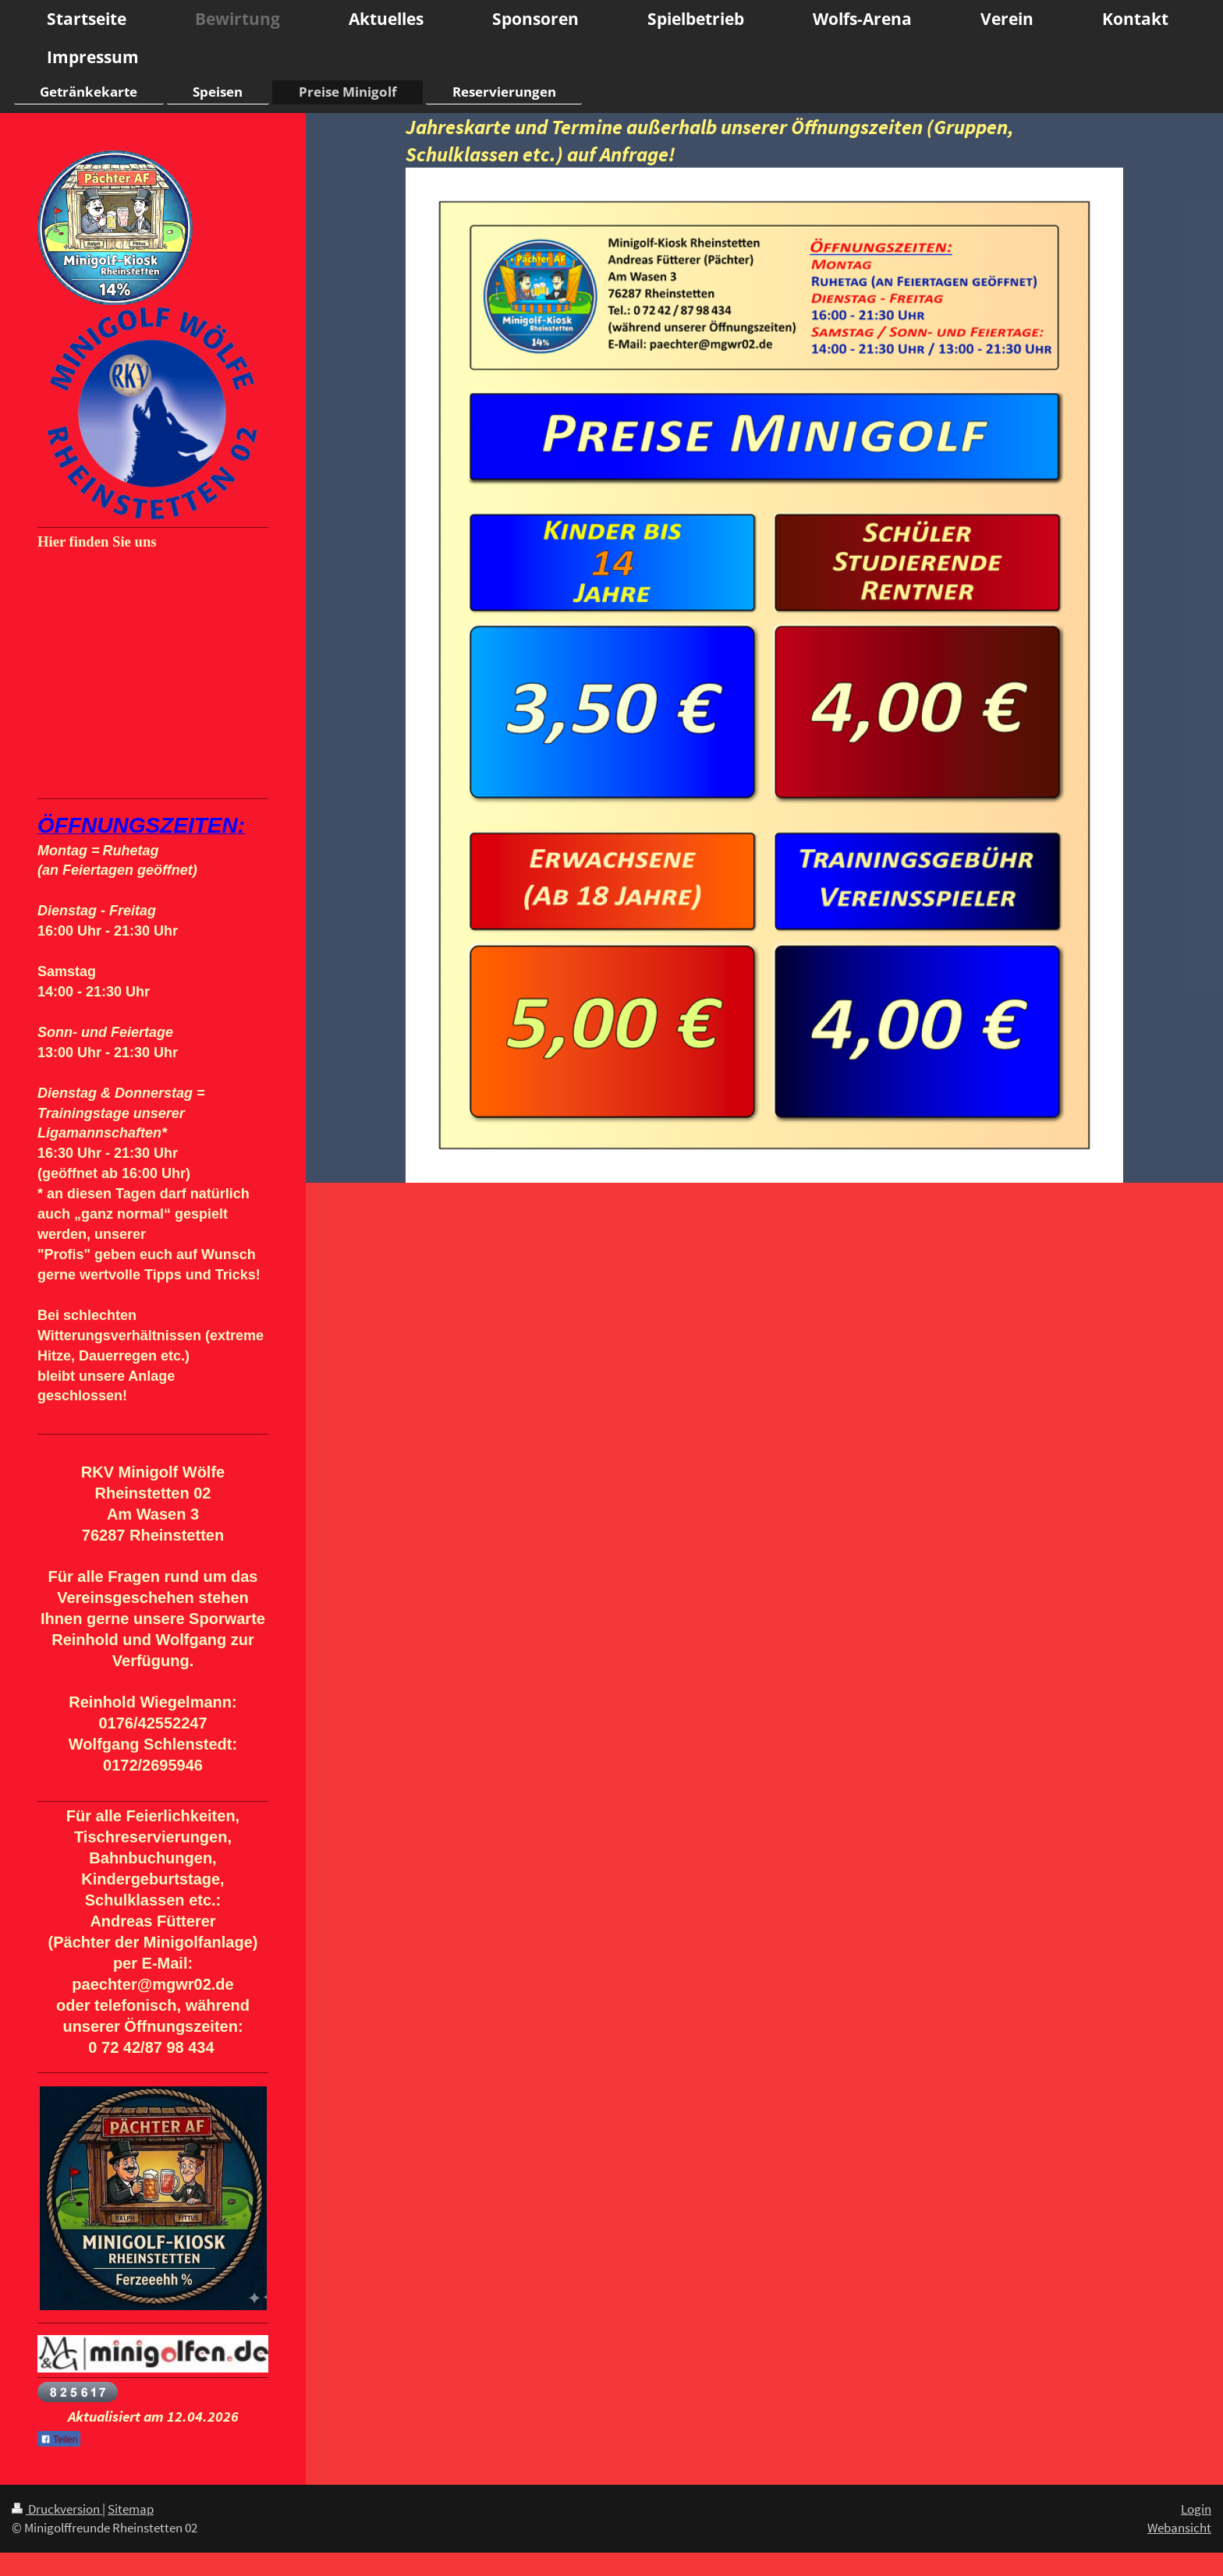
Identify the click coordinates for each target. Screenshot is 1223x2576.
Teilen (59, 2439)
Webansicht (1179, 2527)
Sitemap (131, 2509)
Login (1196, 2509)
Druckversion (57, 2509)
